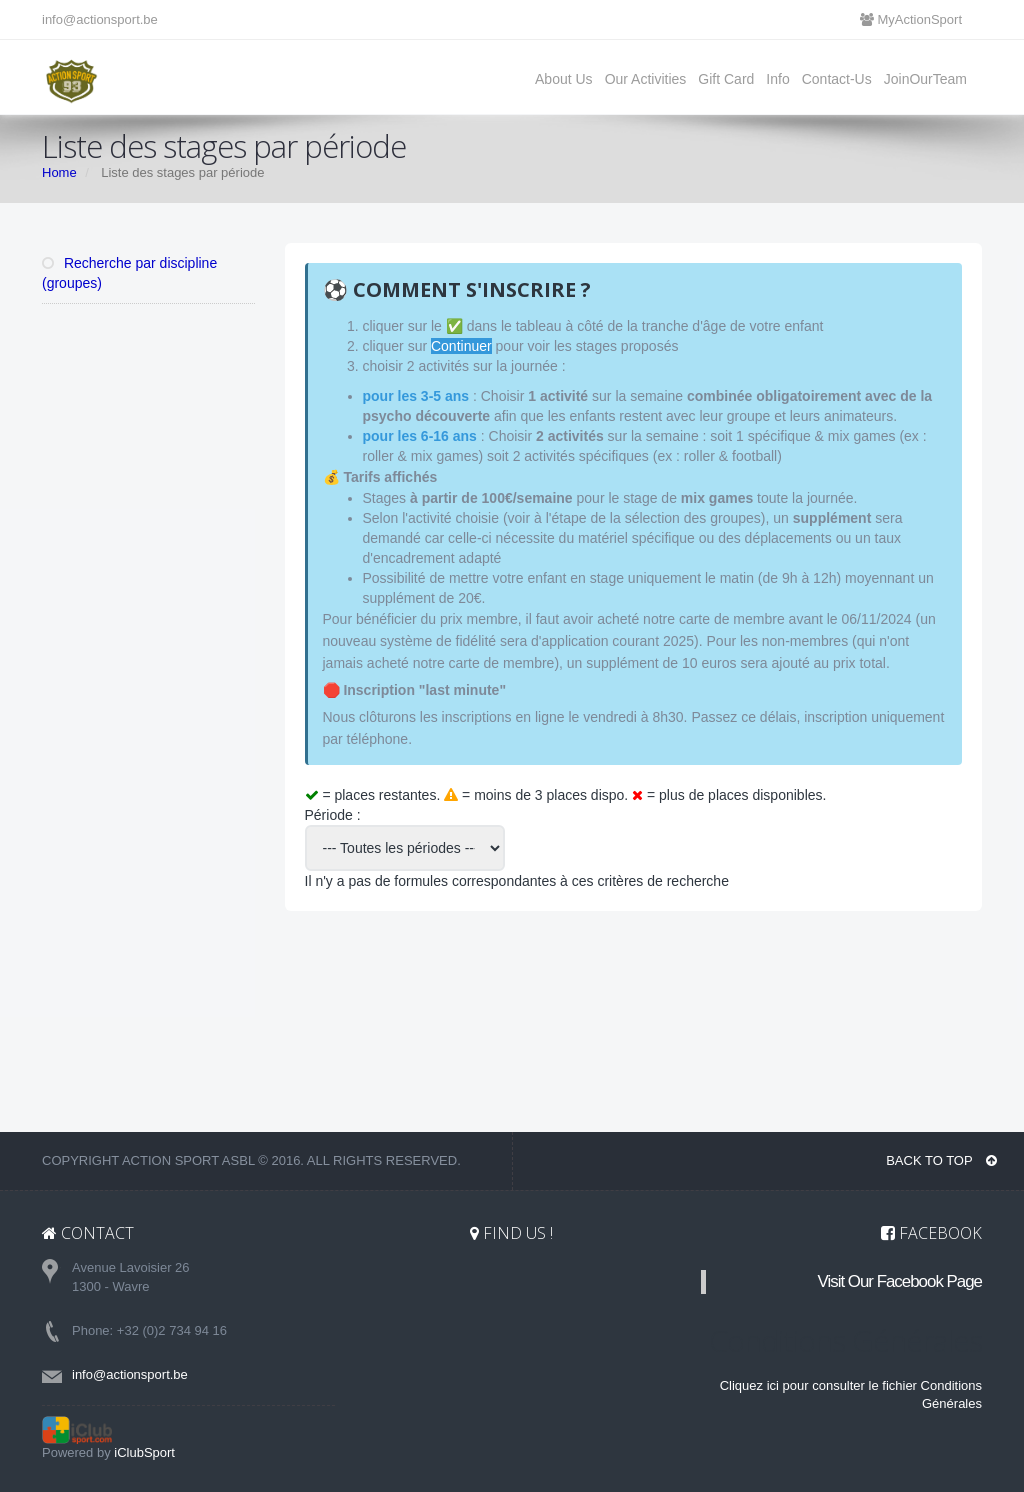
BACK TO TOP (941, 1160)
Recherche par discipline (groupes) (129, 273)
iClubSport (144, 1452)
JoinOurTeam (925, 79)
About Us (564, 79)
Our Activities (646, 79)
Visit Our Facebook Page (900, 1281)
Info (777, 79)
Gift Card (726, 79)
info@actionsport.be (100, 19)
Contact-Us (837, 79)
